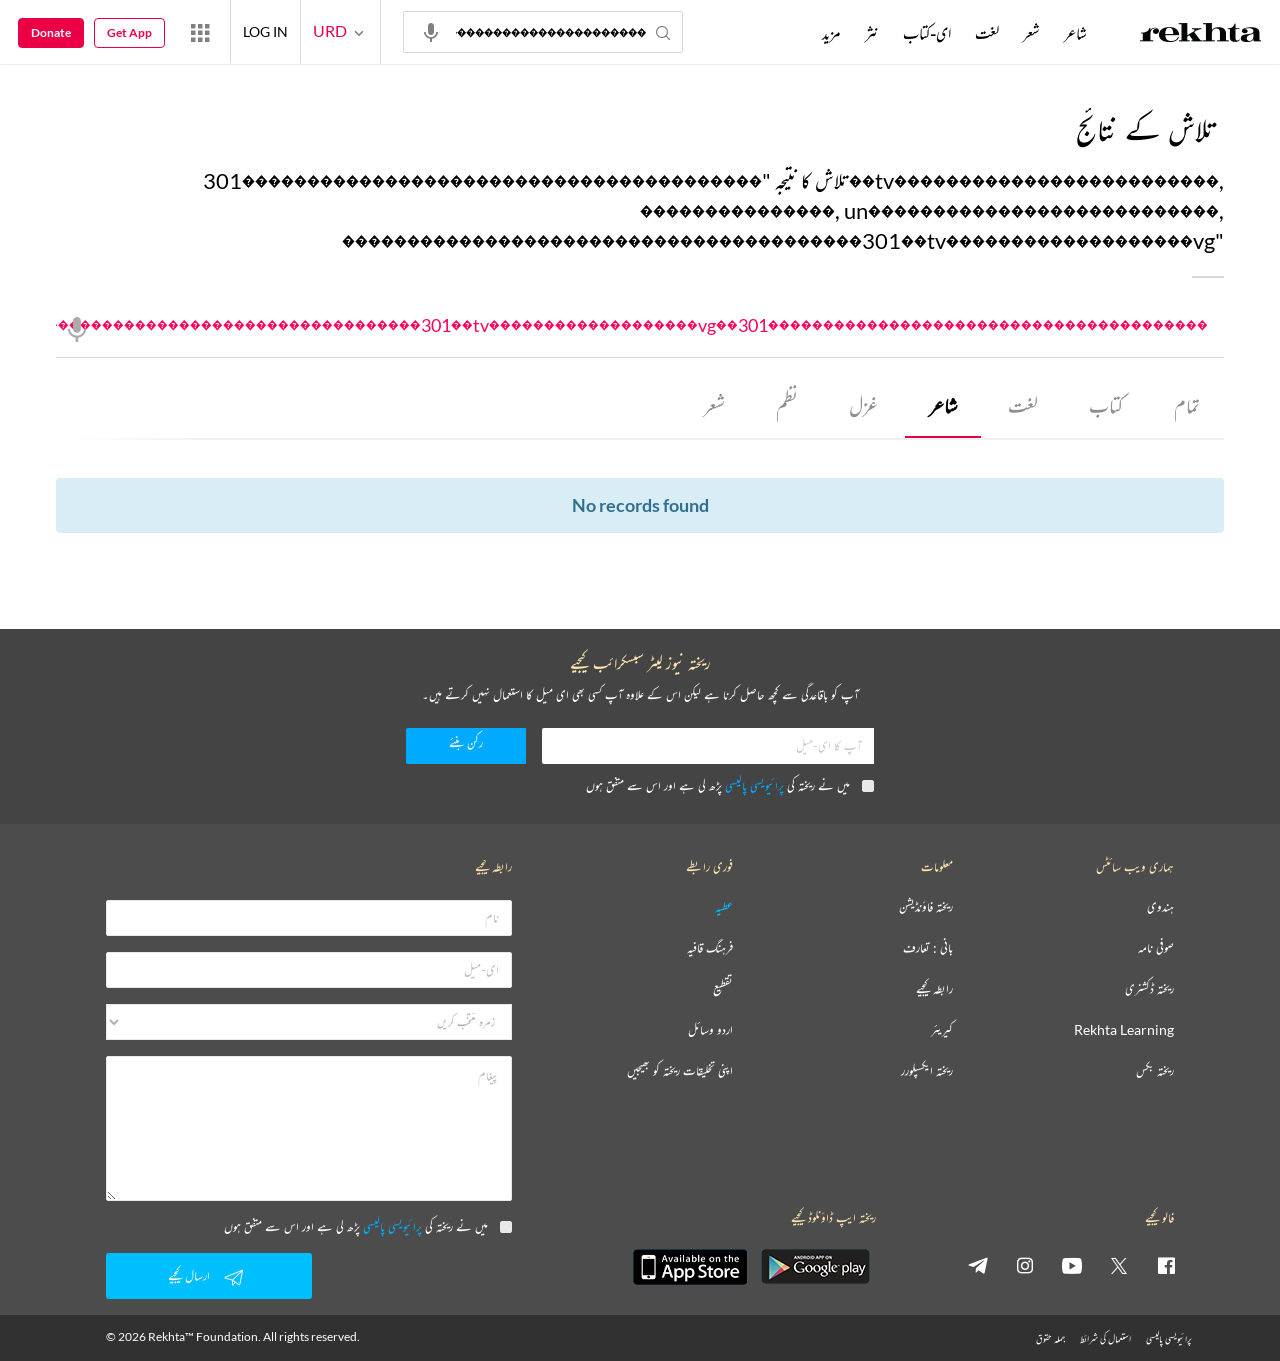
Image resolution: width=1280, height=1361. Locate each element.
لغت (1023, 405)
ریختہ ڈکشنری (1149, 989)
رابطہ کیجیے (934, 989)
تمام (1187, 405)
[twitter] (1119, 1265)
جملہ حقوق (1050, 1338)
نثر (872, 33)
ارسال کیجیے (209, 1277)
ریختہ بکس (1155, 1071)
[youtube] (1072, 1265)
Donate (51, 32)
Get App (129, 32)
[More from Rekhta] (200, 32)
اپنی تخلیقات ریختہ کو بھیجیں (680, 1071)
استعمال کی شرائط (1105, 1338)
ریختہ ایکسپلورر (927, 1071)
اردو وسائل (710, 1030)
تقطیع (723, 989)
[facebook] (1166, 1265)
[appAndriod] (815, 1267)
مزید (831, 33)
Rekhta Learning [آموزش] (1124, 1030)
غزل (863, 405)
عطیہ (724, 907)
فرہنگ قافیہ (710, 948)
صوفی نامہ (1156, 948)
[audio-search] (431, 31)
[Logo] (1201, 35)
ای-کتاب (927, 33)
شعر (714, 405)
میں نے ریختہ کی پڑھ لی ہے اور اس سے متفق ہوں (730, 785)
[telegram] (978, 1265)
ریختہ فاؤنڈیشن (926, 907)
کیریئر (942, 1030)
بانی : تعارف (928, 948)
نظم (787, 405)
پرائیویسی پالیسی (754, 785)
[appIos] (690, 1267)
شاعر (943, 405)
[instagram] (1025, 1265)
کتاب (1106, 405)
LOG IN (265, 31)
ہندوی (1160, 907)
